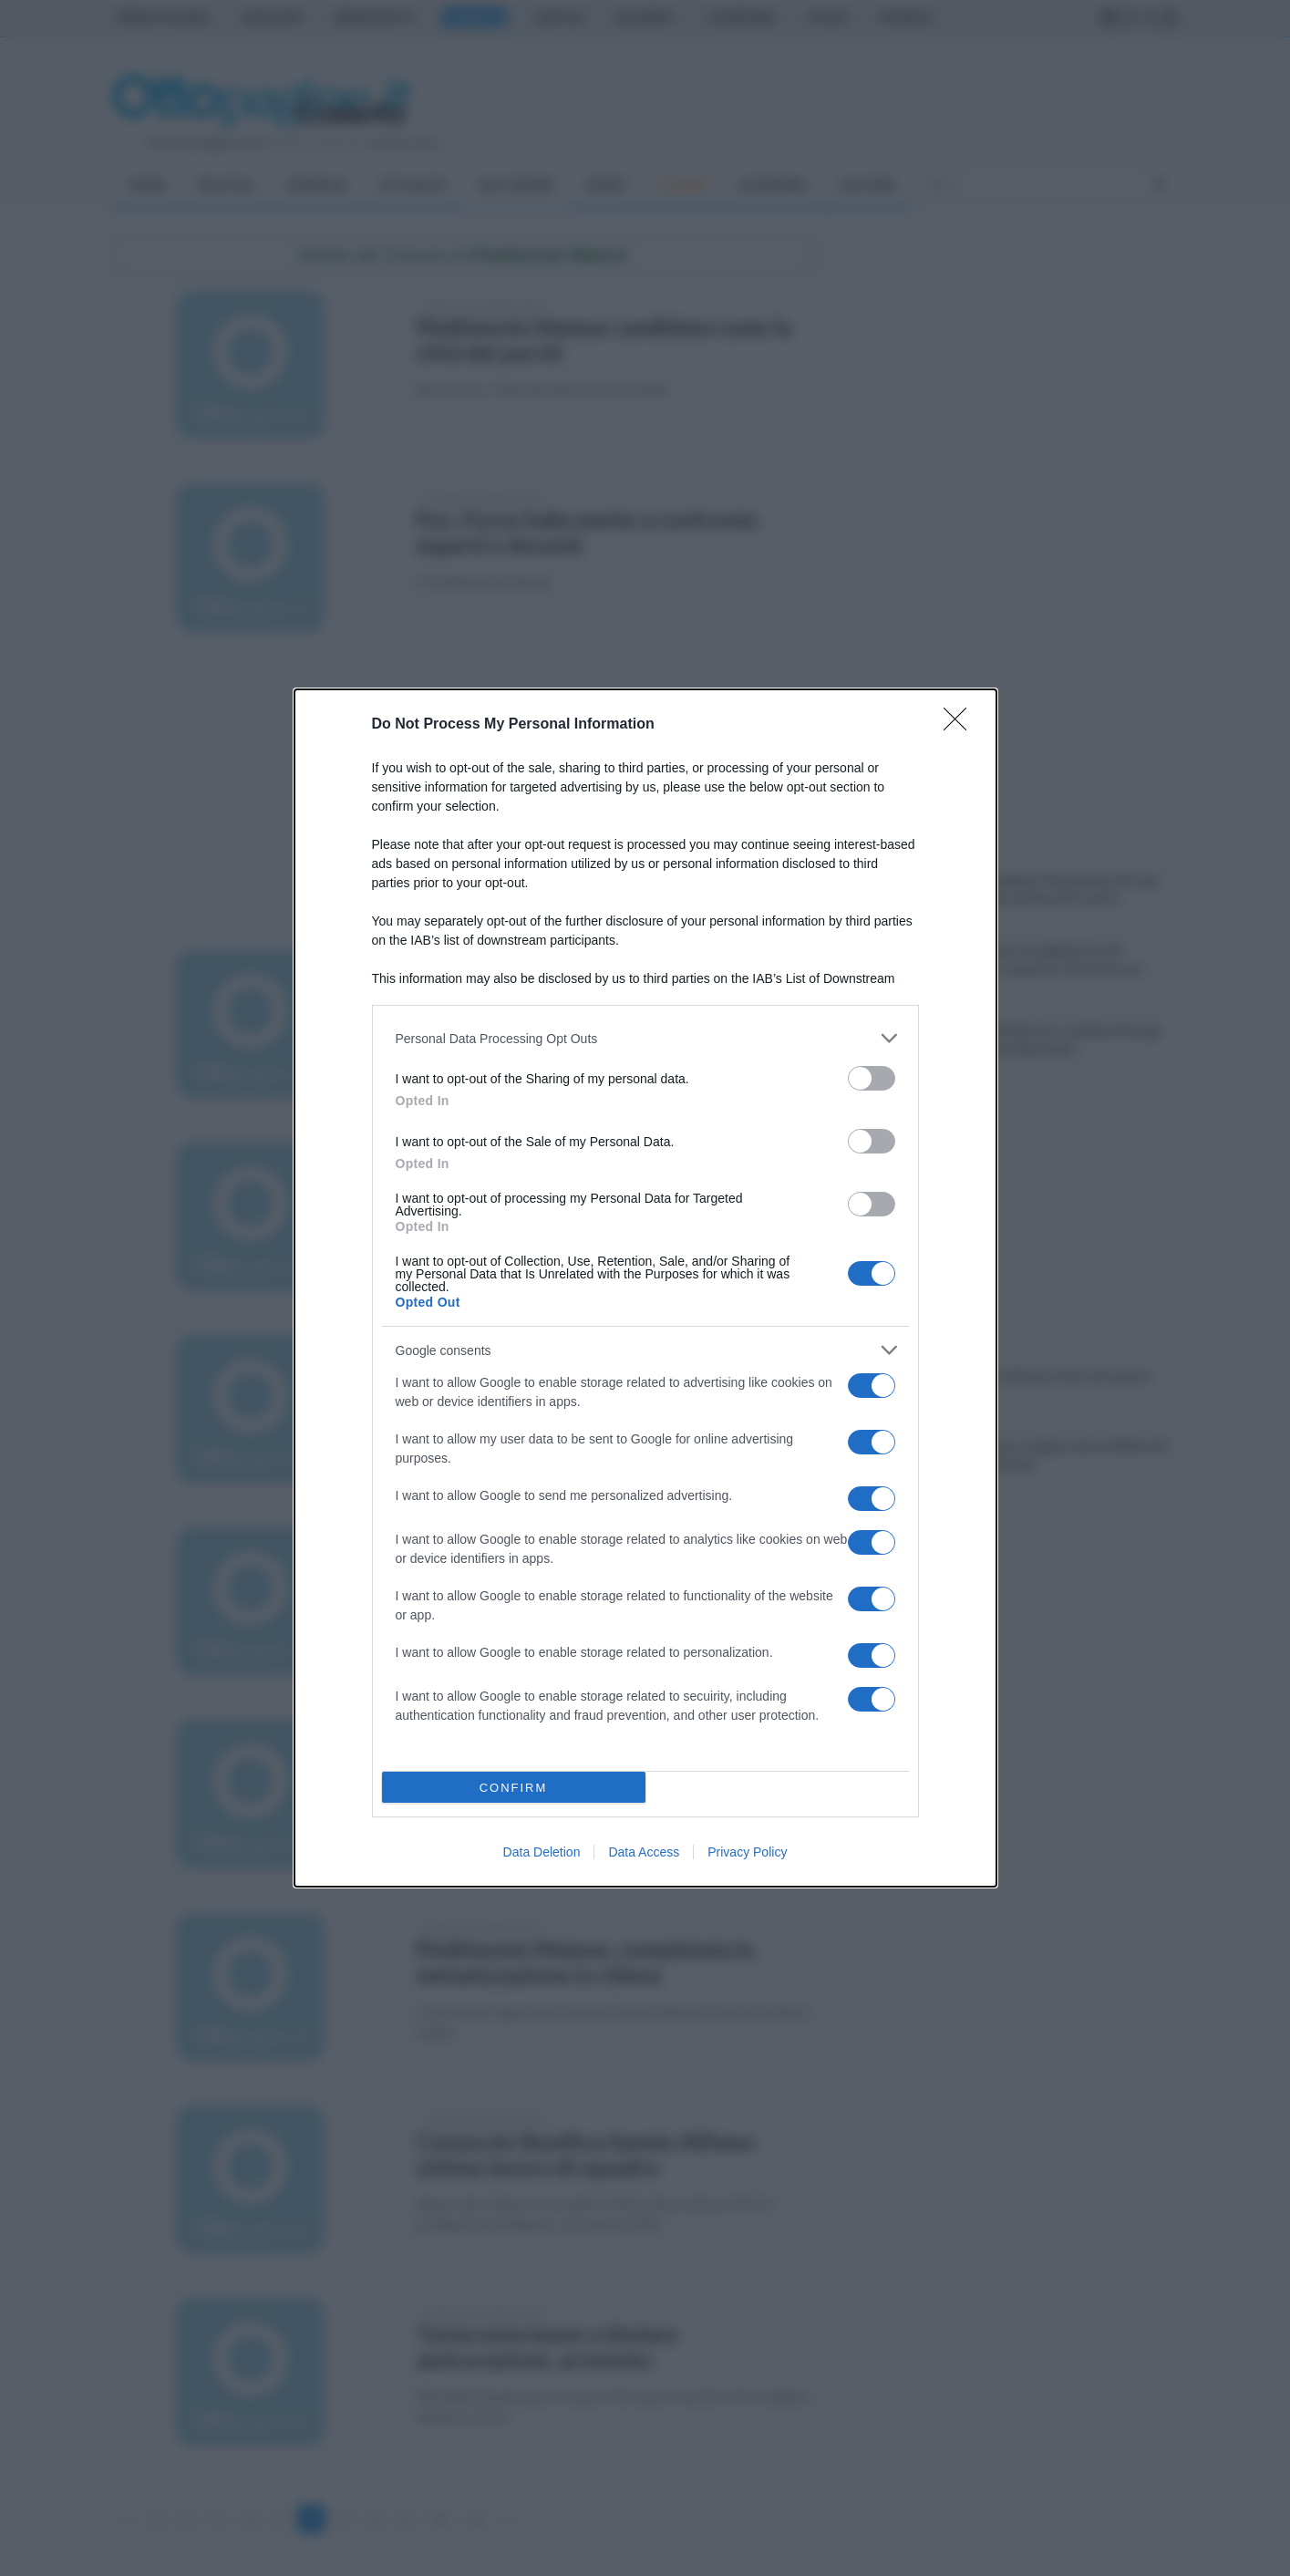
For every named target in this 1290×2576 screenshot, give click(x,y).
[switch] (871, 1078)
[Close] (961, 725)
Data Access (643, 1852)
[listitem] (645, 1038)
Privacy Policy (747, 1852)
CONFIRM (514, 1788)
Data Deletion (542, 1852)
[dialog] (645, 1288)
